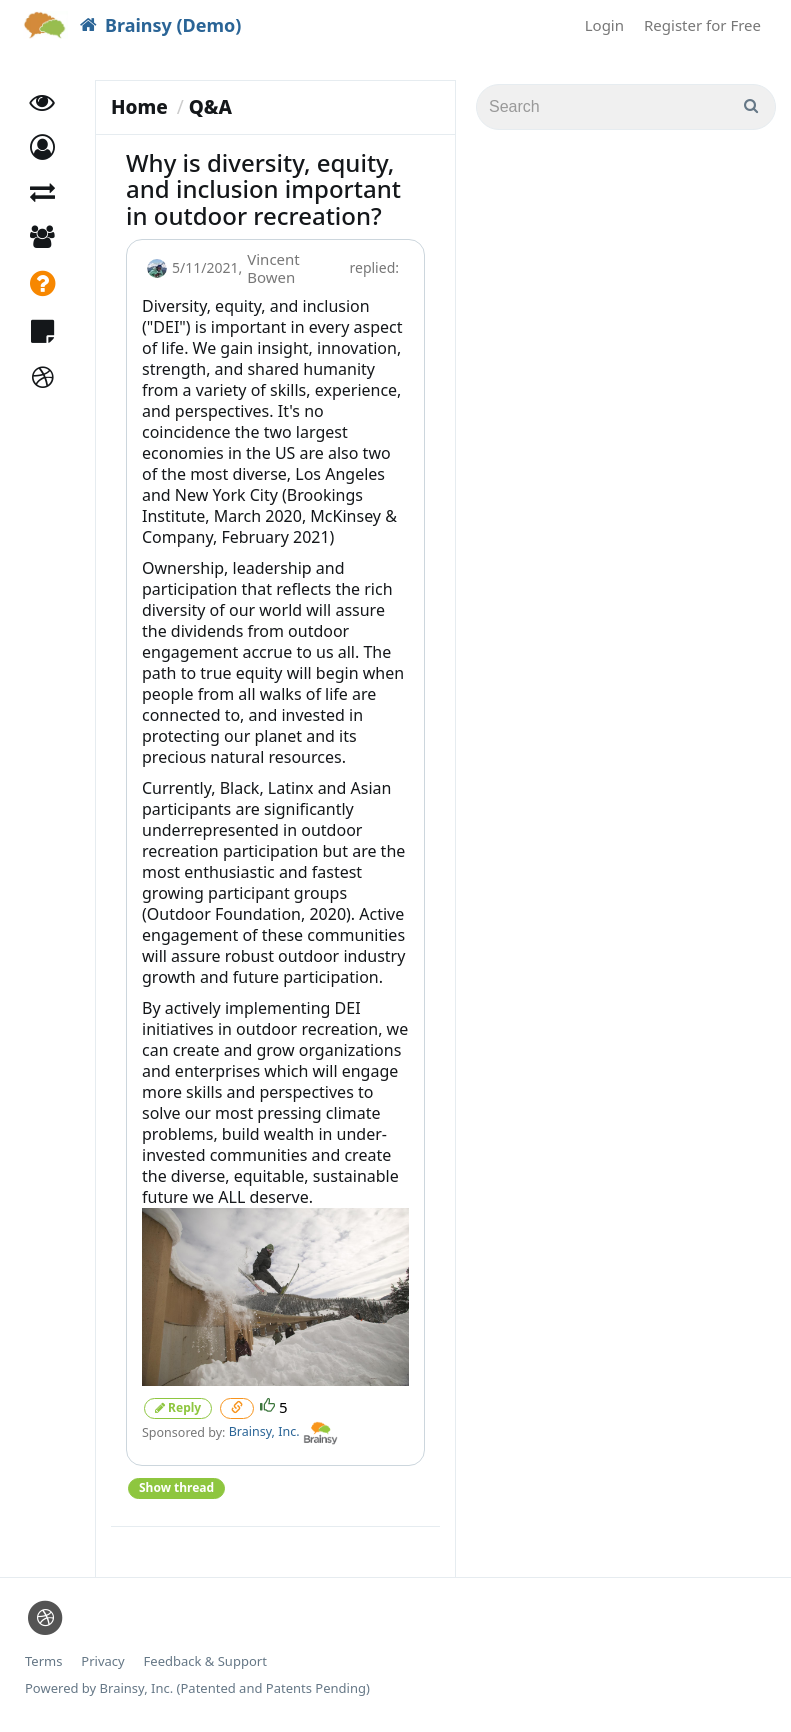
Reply (178, 1407)
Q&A (210, 107)
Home (139, 107)
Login (604, 25)
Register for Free (702, 25)
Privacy (102, 1661)
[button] (42, 147)
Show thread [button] (176, 1487)
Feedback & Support (205, 1661)
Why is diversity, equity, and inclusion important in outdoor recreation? (263, 189)
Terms (43, 1661)
